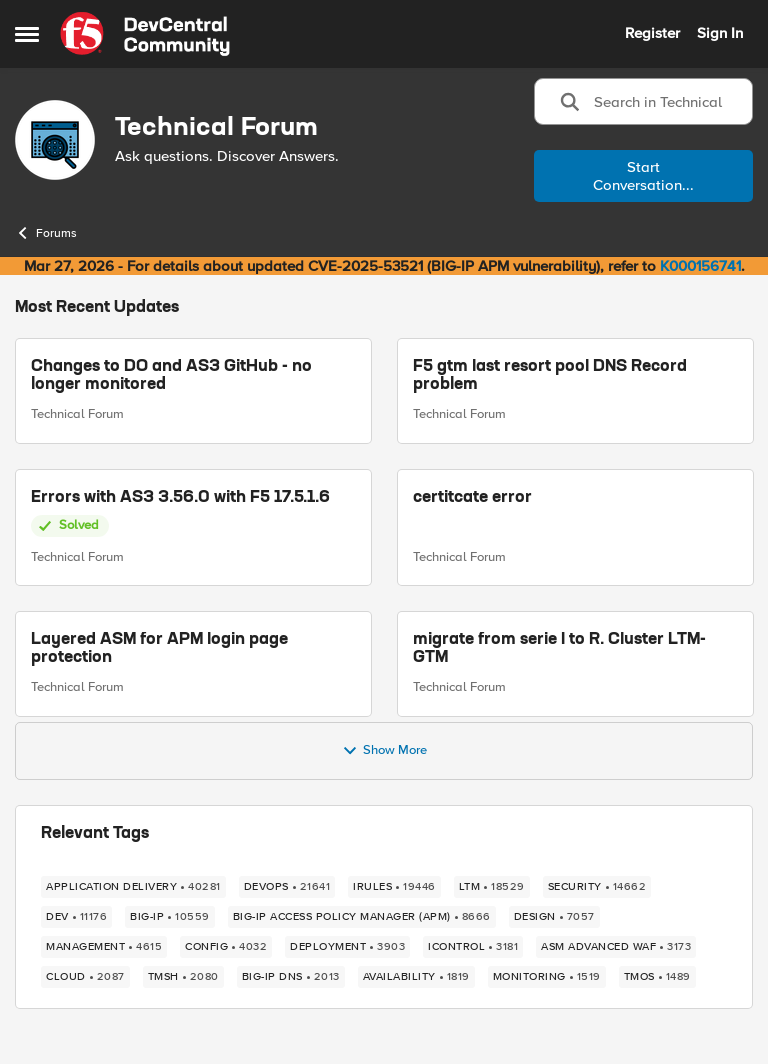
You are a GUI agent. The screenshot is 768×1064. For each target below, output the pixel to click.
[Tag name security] (597, 887)
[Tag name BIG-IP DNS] (291, 977)
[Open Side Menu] (27, 34)
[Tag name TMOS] (657, 977)
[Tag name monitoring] (547, 977)
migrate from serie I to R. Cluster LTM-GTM (559, 649)
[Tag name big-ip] (170, 917)
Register (652, 33)
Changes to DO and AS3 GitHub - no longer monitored (171, 376)
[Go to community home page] (145, 34)
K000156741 (700, 266)
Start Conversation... (643, 176)
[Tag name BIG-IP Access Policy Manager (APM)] (362, 917)
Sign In (720, 33)
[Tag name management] (104, 947)
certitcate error (472, 498)
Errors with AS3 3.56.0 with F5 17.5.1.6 (180, 498)
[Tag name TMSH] (183, 977)
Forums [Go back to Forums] (46, 233)
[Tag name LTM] (492, 887)
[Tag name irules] (394, 887)
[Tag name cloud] (85, 977)
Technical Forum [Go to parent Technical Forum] (77, 414)
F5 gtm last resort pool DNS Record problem (550, 376)
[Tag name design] (554, 917)
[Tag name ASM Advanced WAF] (616, 947)
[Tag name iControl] (473, 947)
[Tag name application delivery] (133, 887)
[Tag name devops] (287, 887)
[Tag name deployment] (347, 947)
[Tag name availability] (416, 977)
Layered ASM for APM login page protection (159, 649)
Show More (384, 751)
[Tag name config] (226, 947)
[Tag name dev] (76, 917)
